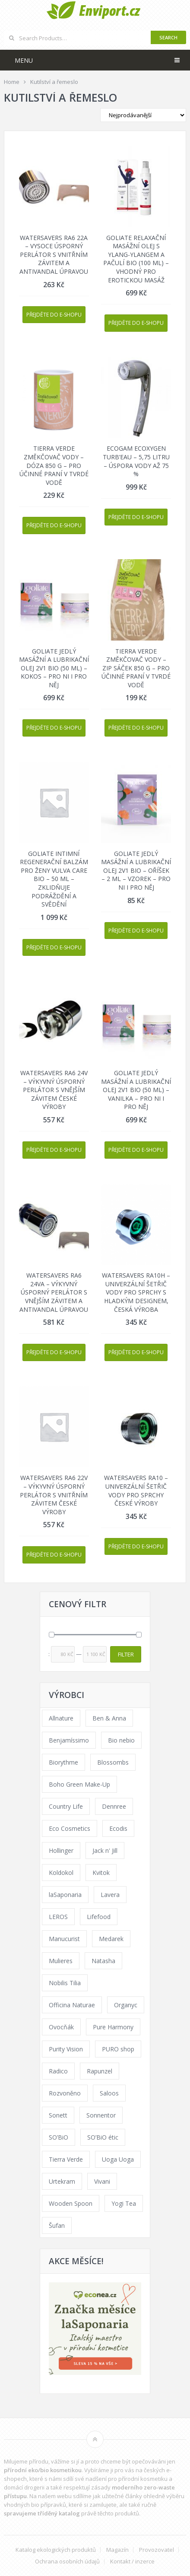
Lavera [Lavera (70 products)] (110, 1894)
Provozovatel (156, 2550)
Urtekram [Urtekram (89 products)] (62, 2181)
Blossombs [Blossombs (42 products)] (113, 1762)
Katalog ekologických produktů (56, 2550)
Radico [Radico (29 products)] (58, 2071)
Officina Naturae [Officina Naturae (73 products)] (72, 2005)
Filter (126, 1654)
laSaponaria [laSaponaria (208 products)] (65, 1894)
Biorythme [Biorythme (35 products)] (63, 1762)
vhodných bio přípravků (35, 2505)
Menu (24, 60)
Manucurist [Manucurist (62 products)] (64, 1939)
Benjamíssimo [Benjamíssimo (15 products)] (69, 1740)
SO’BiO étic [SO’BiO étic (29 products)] (102, 2137)
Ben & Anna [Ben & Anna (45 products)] (109, 1718)
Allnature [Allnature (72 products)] (61, 1718)
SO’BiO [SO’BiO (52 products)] (58, 2137)
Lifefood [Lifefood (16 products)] (99, 1917)
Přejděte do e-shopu (54, 314)
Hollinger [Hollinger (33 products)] (61, 1850)
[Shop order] (143, 115)
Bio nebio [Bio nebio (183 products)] (121, 1740)
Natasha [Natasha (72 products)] (103, 1961)
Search (168, 37)
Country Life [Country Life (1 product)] (66, 1806)
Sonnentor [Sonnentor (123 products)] (101, 2115)
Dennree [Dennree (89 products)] (114, 1806)
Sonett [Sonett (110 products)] (58, 2115)
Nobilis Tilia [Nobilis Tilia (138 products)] (65, 1983)
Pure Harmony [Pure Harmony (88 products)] (113, 2027)
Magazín (117, 2550)
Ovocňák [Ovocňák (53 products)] (61, 2027)
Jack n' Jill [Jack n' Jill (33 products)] (104, 1850)
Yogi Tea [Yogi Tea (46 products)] (123, 2203)
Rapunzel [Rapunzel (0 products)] (99, 2071)
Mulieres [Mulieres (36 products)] (61, 1961)
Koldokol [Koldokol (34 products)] (61, 1872)
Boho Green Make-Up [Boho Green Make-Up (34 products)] (79, 1784)
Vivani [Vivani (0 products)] (102, 2181)
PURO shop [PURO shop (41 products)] (118, 2049)
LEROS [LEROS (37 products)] (58, 1917)
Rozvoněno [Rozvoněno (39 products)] (65, 2093)
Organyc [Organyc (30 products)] (125, 2005)
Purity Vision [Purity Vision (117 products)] (66, 2049)
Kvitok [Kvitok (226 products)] (101, 1872)
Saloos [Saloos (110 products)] (109, 2093)
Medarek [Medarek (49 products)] (111, 1939)
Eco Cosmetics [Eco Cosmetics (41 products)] (69, 1828)
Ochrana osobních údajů (67, 2561)
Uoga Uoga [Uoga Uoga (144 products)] (118, 2159)
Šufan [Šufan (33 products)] (57, 2225)
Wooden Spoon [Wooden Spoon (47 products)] (70, 2203)
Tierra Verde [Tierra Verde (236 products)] (66, 2159)
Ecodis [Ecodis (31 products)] (118, 1828)
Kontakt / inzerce (132, 2561)
